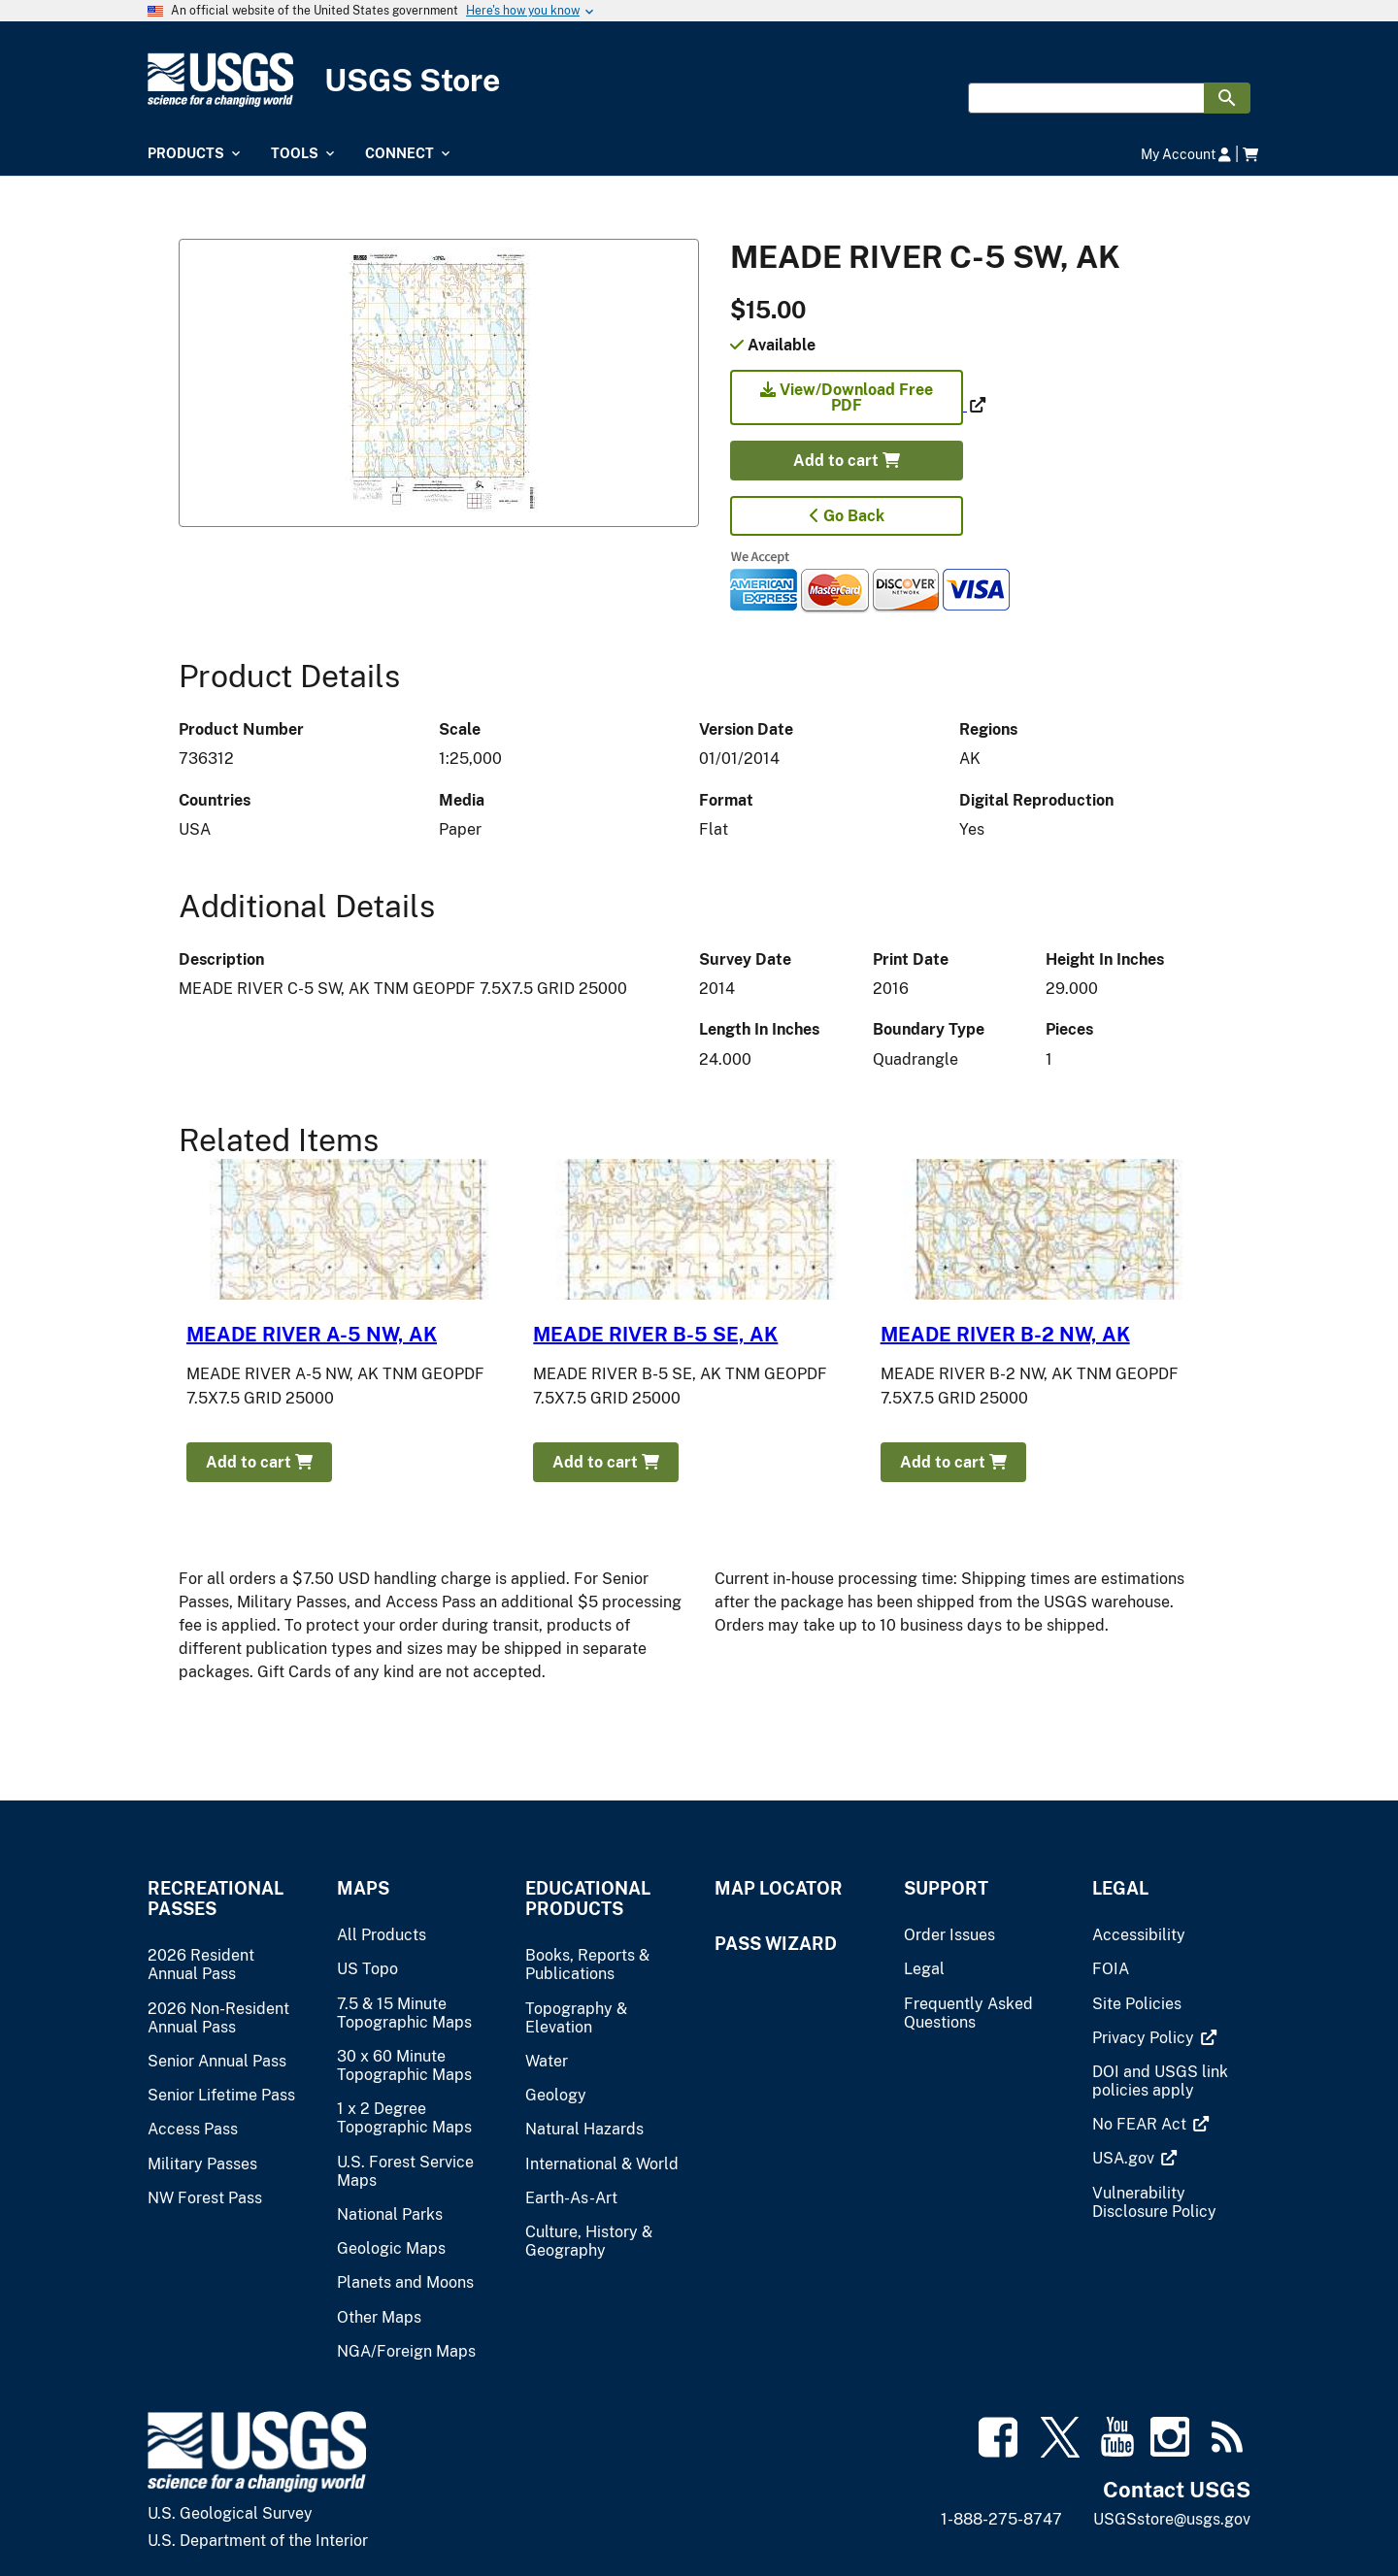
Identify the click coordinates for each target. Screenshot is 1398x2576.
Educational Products (587, 1898)
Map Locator (779, 1888)
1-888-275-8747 (1001, 2519)
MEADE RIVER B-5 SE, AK (655, 1334)
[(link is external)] (848, 405)
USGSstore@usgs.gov (1171, 2519)
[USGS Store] (699, 80)
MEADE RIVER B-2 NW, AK (1005, 1334)
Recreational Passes (215, 1898)
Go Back (847, 516)
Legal (1120, 1888)
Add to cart (846, 460)
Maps (363, 1888)
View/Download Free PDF (846, 397)
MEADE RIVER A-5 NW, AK (311, 1334)
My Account (1186, 154)
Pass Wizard (776, 1943)
